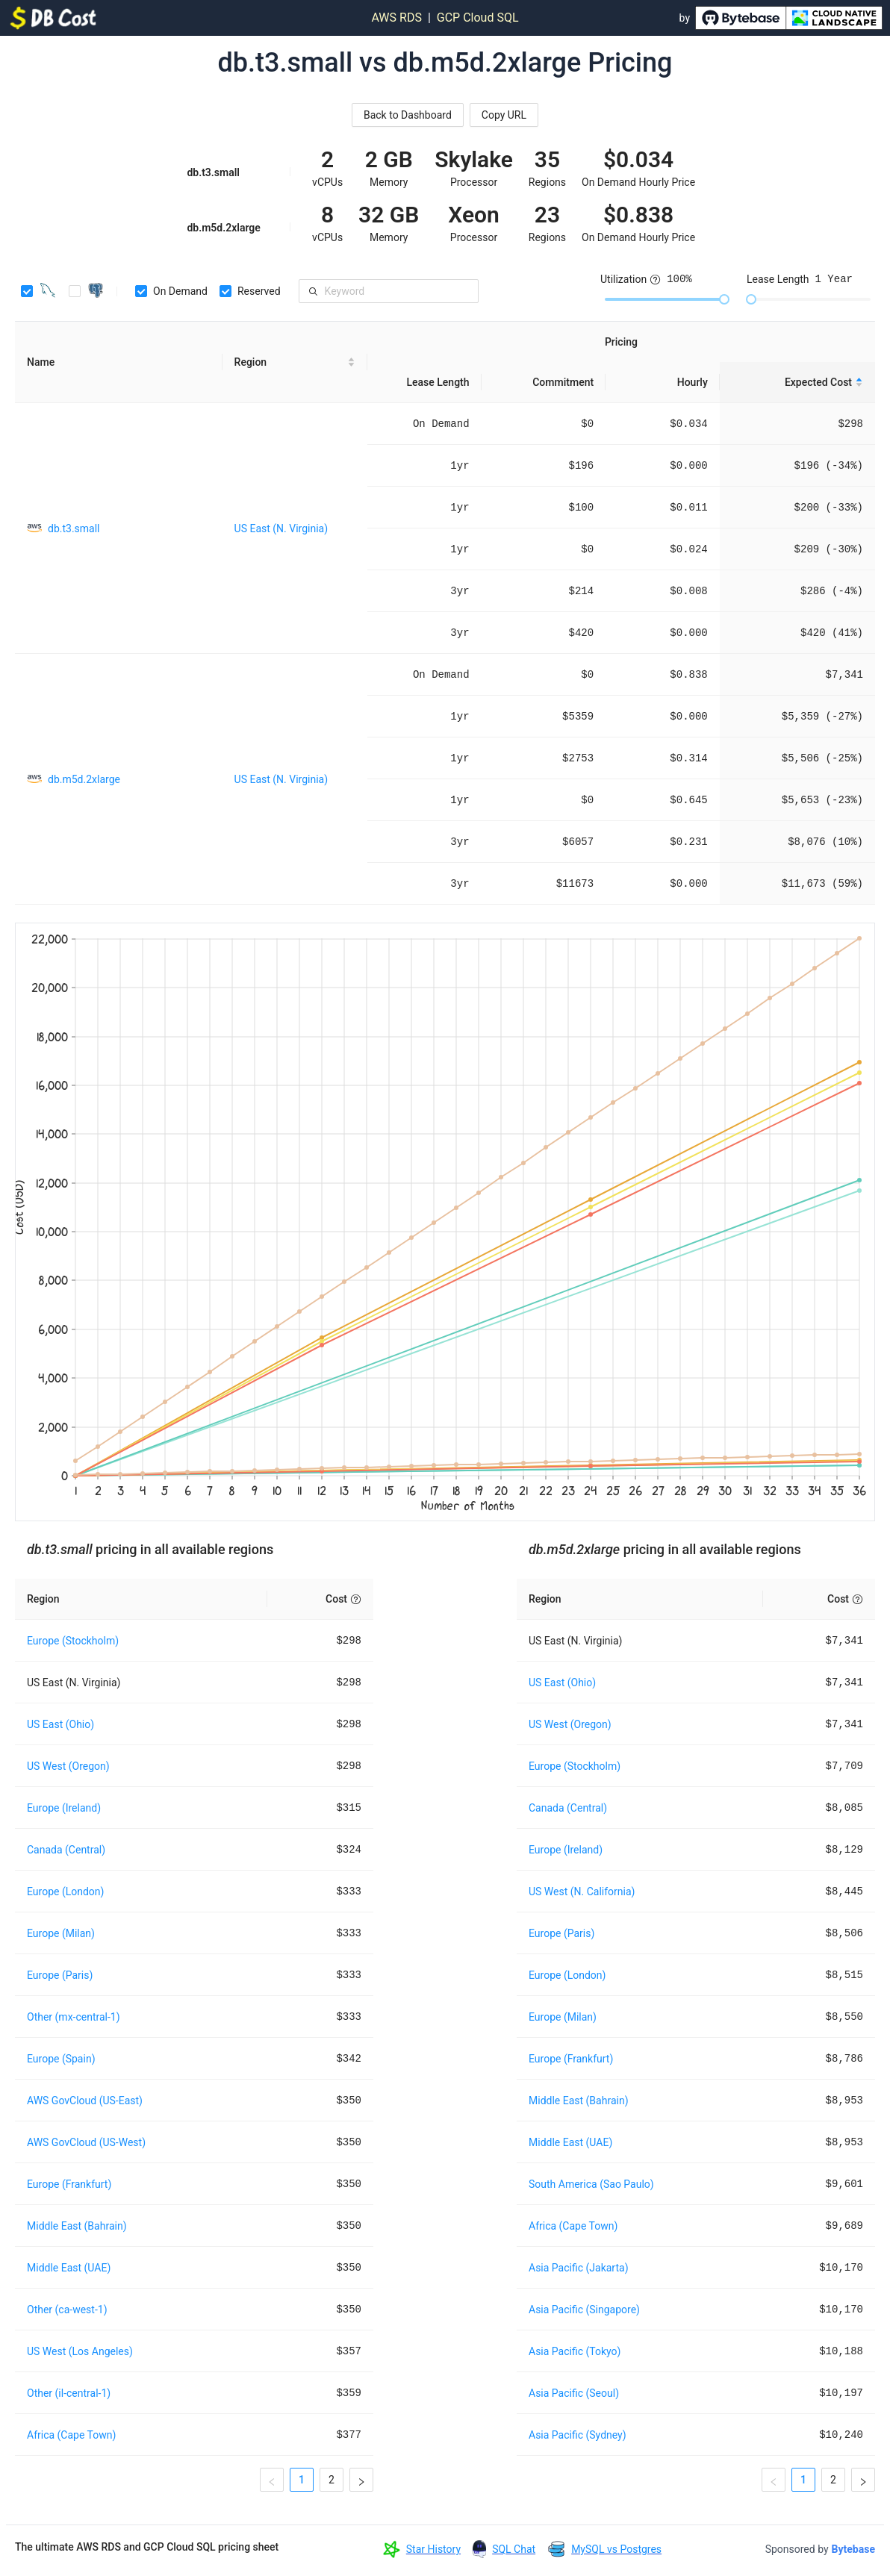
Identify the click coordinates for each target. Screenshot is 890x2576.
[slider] (724, 299)
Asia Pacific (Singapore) (584, 2309)
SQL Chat (513, 2549)
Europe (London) (65, 1891)
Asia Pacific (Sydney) (577, 2435)
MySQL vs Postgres (616, 2549)
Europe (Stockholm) (73, 1641)
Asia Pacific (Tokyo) (574, 2351)
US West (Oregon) (68, 1766)
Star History (433, 2549)
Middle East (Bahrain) (77, 2226)
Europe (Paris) (60, 1975)
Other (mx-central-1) (73, 2017)
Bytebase (853, 2549)
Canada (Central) (66, 1850)
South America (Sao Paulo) (591, 2184)
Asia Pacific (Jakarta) (579, 2268)
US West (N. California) (582, 1891)
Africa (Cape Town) (71, 2435)
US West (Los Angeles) (80, 2351)
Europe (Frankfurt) (69, 2184)
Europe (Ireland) (64, 1808)
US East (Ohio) (60, 1724)
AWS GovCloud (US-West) (86, 2142)
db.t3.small (74, 528)
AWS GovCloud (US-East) (85, 2100)
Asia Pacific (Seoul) (574, 2393)
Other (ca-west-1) (67, 2309)
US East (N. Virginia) (281, 528)
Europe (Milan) (61, 1933)
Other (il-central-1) (69, 2393)
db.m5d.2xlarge (84, 779)
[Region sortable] (294, 362)
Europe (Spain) (61, 2059)
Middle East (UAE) (69, 2268)
